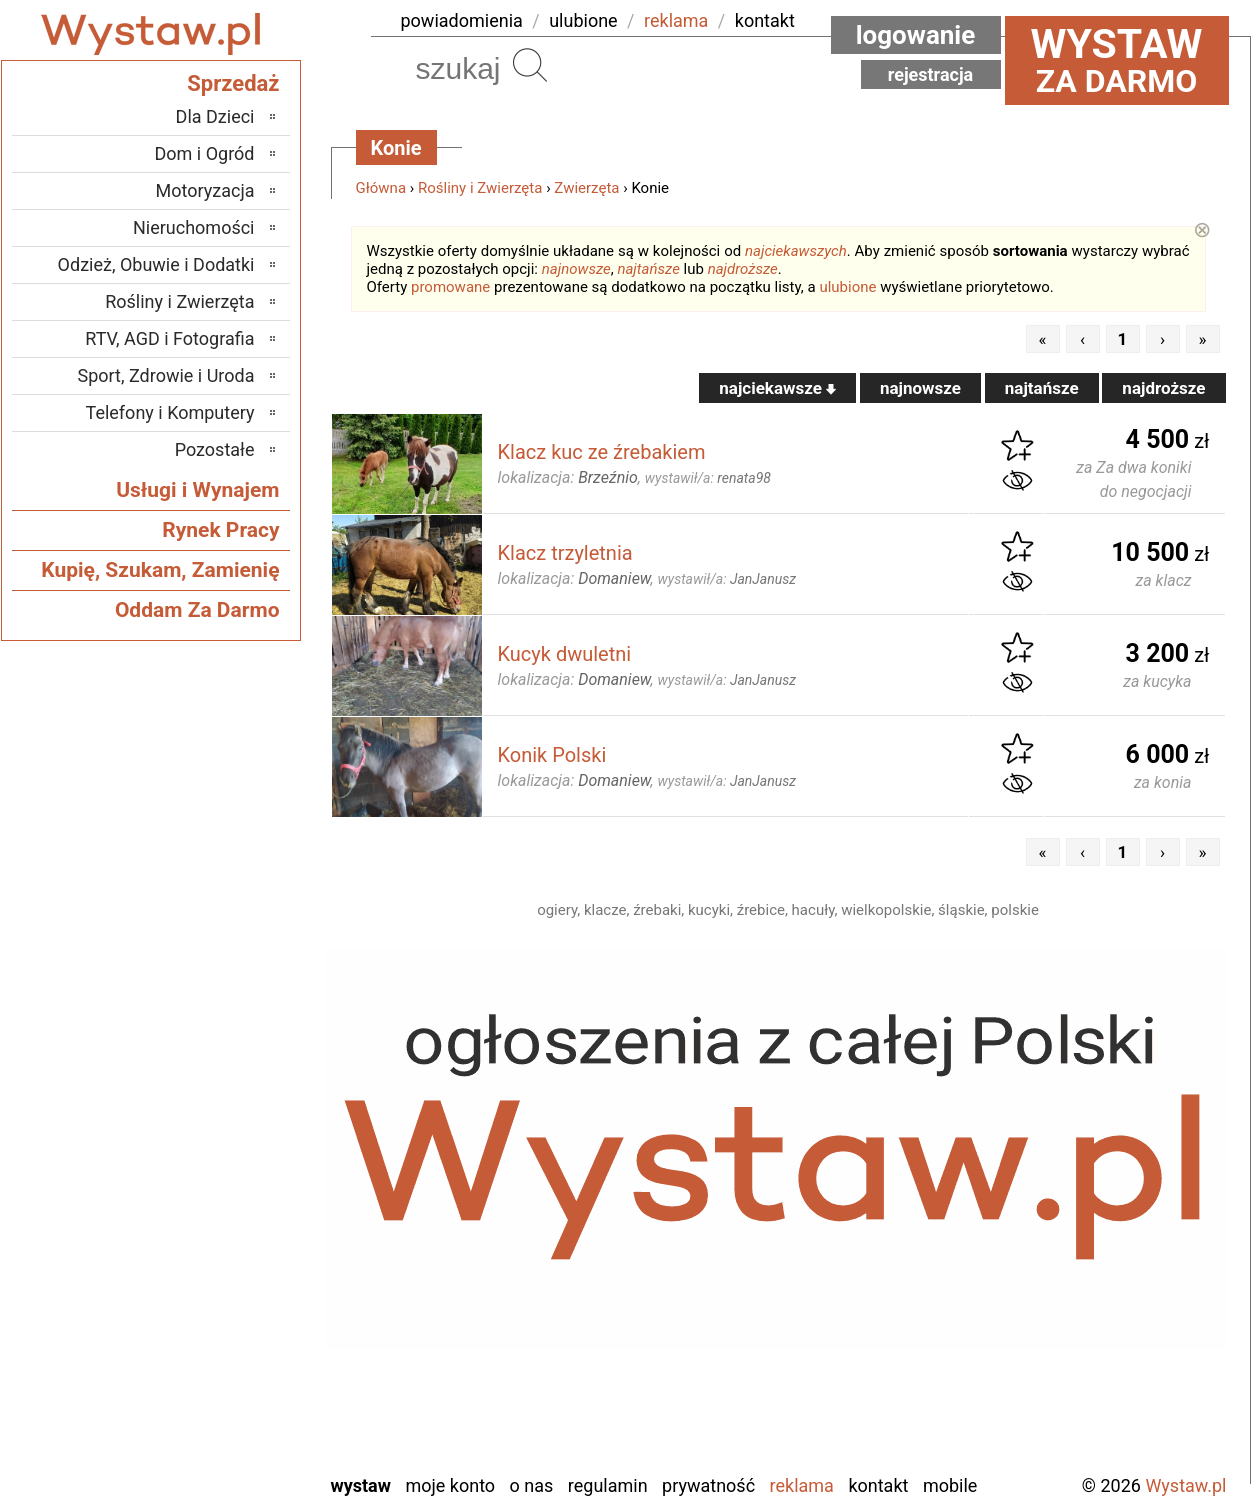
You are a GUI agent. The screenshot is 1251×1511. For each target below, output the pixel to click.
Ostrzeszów (211, 1213)
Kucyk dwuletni (565, 654)
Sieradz (227, 1321)
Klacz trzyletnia (565, 553)
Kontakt (878, 1485)
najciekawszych (796, 251)
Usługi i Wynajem (197, 490)
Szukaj (530, 65)
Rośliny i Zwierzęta (480, 188)
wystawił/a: (708, 478)
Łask (237, 1132)
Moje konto (450, 1485)
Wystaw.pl (1185, 1485)
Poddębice (215, 1294)
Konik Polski (552, 755)
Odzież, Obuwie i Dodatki (156, 264)
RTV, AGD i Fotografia (169, 338)
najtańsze (648, 269)
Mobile (950, 1485)
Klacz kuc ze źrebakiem (602, 452)
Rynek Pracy (220, 530)
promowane (450, 287)
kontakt (765, 20)
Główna (381, 188)
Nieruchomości (194, 227)
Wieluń (229, 1402)
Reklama (802, 1485)
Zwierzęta (586, 188)
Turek (234, 1375)
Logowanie (916, 35)
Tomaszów (215, 1348)
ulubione (583, 20)
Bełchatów (216, 1105)
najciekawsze (777, 388)
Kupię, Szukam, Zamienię (160, 570)
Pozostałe (215, 449)
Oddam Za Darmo (197, 610)
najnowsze (576, 269)
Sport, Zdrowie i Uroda (166, 375)
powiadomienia (462, 20)
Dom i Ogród (204, 153)
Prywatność (708, 1485)
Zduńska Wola (203, 1456)
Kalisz (232, 1186)
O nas (532, 1485)
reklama (676, 20)
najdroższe (743, 269)
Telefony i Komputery (170, 412)
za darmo (1117, 60)
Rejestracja (931, 74)
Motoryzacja (205, 190)
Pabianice (219, 1240)
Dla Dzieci (215, 116)
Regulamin (608, 1485)
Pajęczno (220, 1267)
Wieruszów (214, 1429)
